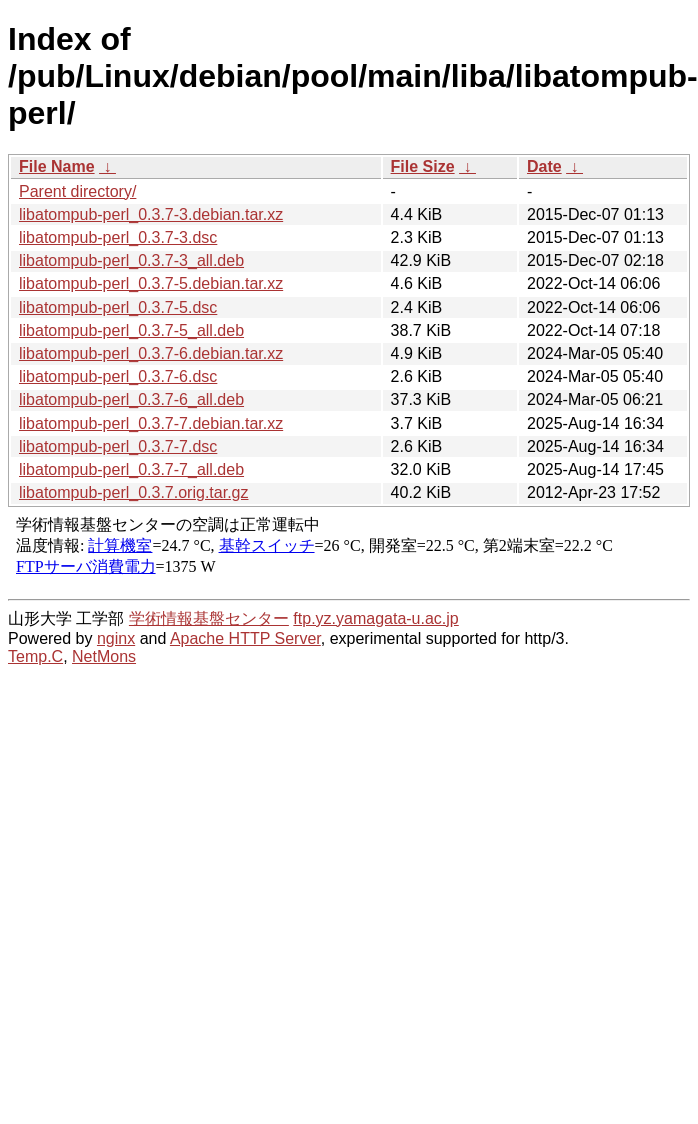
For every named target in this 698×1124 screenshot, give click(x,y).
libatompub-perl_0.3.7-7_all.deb (131, 469)
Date (544, 166)
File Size (423, 166)
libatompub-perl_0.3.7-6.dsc (118, 376)
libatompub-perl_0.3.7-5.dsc (118, 307)
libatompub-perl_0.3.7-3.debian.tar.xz (151, 214)
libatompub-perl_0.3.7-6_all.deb (131, 399)
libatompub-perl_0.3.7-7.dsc (118, 446)
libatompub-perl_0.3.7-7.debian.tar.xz (151, 423)
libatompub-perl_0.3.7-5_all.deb (131, 330)
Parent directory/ (77, 191)
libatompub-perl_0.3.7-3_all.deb (131, 260)
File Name (57, 166)
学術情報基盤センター (209, 618)
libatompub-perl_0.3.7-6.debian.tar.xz (151, 353)
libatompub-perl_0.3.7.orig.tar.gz (133, 492)
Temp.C (35, 656)
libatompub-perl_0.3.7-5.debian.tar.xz (151, 283)
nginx (116, 638)
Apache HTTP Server (245, 638)
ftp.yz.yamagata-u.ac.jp (375, 618)
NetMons (104, 656)
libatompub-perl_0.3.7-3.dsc (118, 237)
